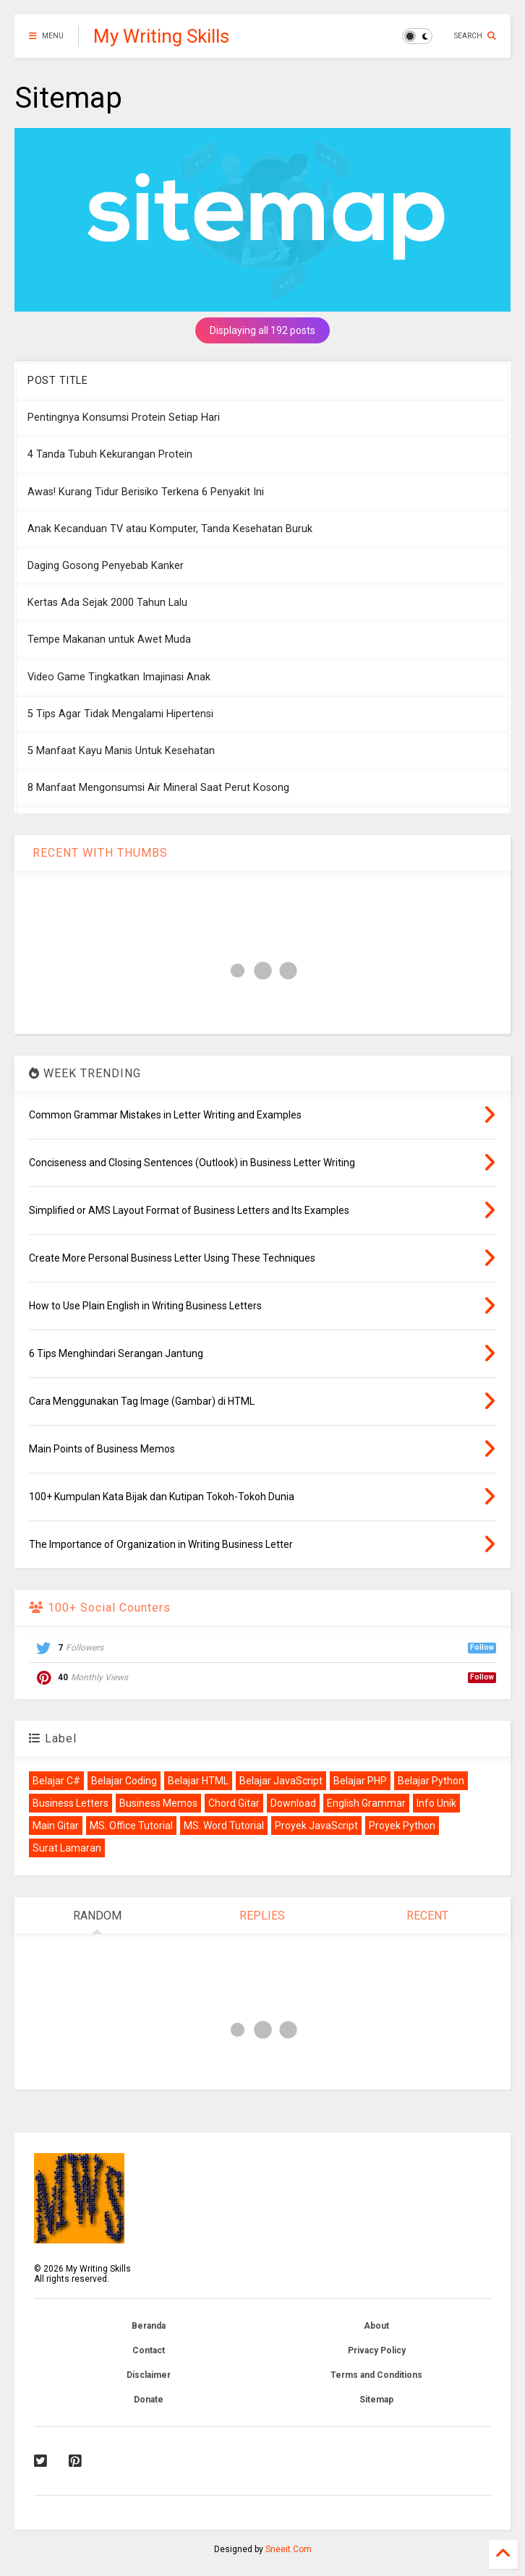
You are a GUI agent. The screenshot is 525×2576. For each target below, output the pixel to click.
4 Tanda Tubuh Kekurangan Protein (109, 454)
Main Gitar (56, 1825)
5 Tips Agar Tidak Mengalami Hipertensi (120, 714)
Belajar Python (431, 1780)
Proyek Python (402, 1825)
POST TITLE (57, 381)
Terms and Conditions (376, 2375)
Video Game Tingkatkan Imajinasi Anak (118, 677)
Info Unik (436, 1803)
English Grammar (366, 1803)
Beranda (149, 2326)
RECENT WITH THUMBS (98, 853)
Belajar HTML (198, 1780)
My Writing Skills (161, 36)
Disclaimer (149, 2375)
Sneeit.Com (288, 2549)
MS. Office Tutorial (131, 1825)
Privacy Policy (377, 2350)
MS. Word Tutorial (224, 1825)
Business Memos (158, 1803)
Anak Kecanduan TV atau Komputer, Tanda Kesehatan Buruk (169, 529)
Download (293, 1803)
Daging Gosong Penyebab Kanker (105, 566)
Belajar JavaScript (281, 1780)
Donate (148, 2400)
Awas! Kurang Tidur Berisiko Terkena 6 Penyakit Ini (145, 492)
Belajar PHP (360, 1780)
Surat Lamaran (67, 1848)
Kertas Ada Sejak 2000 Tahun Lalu (107, 602)
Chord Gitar (234, 1803)
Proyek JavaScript (316, 1825)
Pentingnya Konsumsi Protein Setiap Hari (123, 417)
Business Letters (70, 1803)
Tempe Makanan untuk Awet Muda (109, 639)
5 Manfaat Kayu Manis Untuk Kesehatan (121, 751)
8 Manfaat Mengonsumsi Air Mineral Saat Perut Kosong (158, 788)
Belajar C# (56, 1780)
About (376, 2326)
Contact (148, 2350)
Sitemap (376, 2400)
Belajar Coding (124, 1780)
